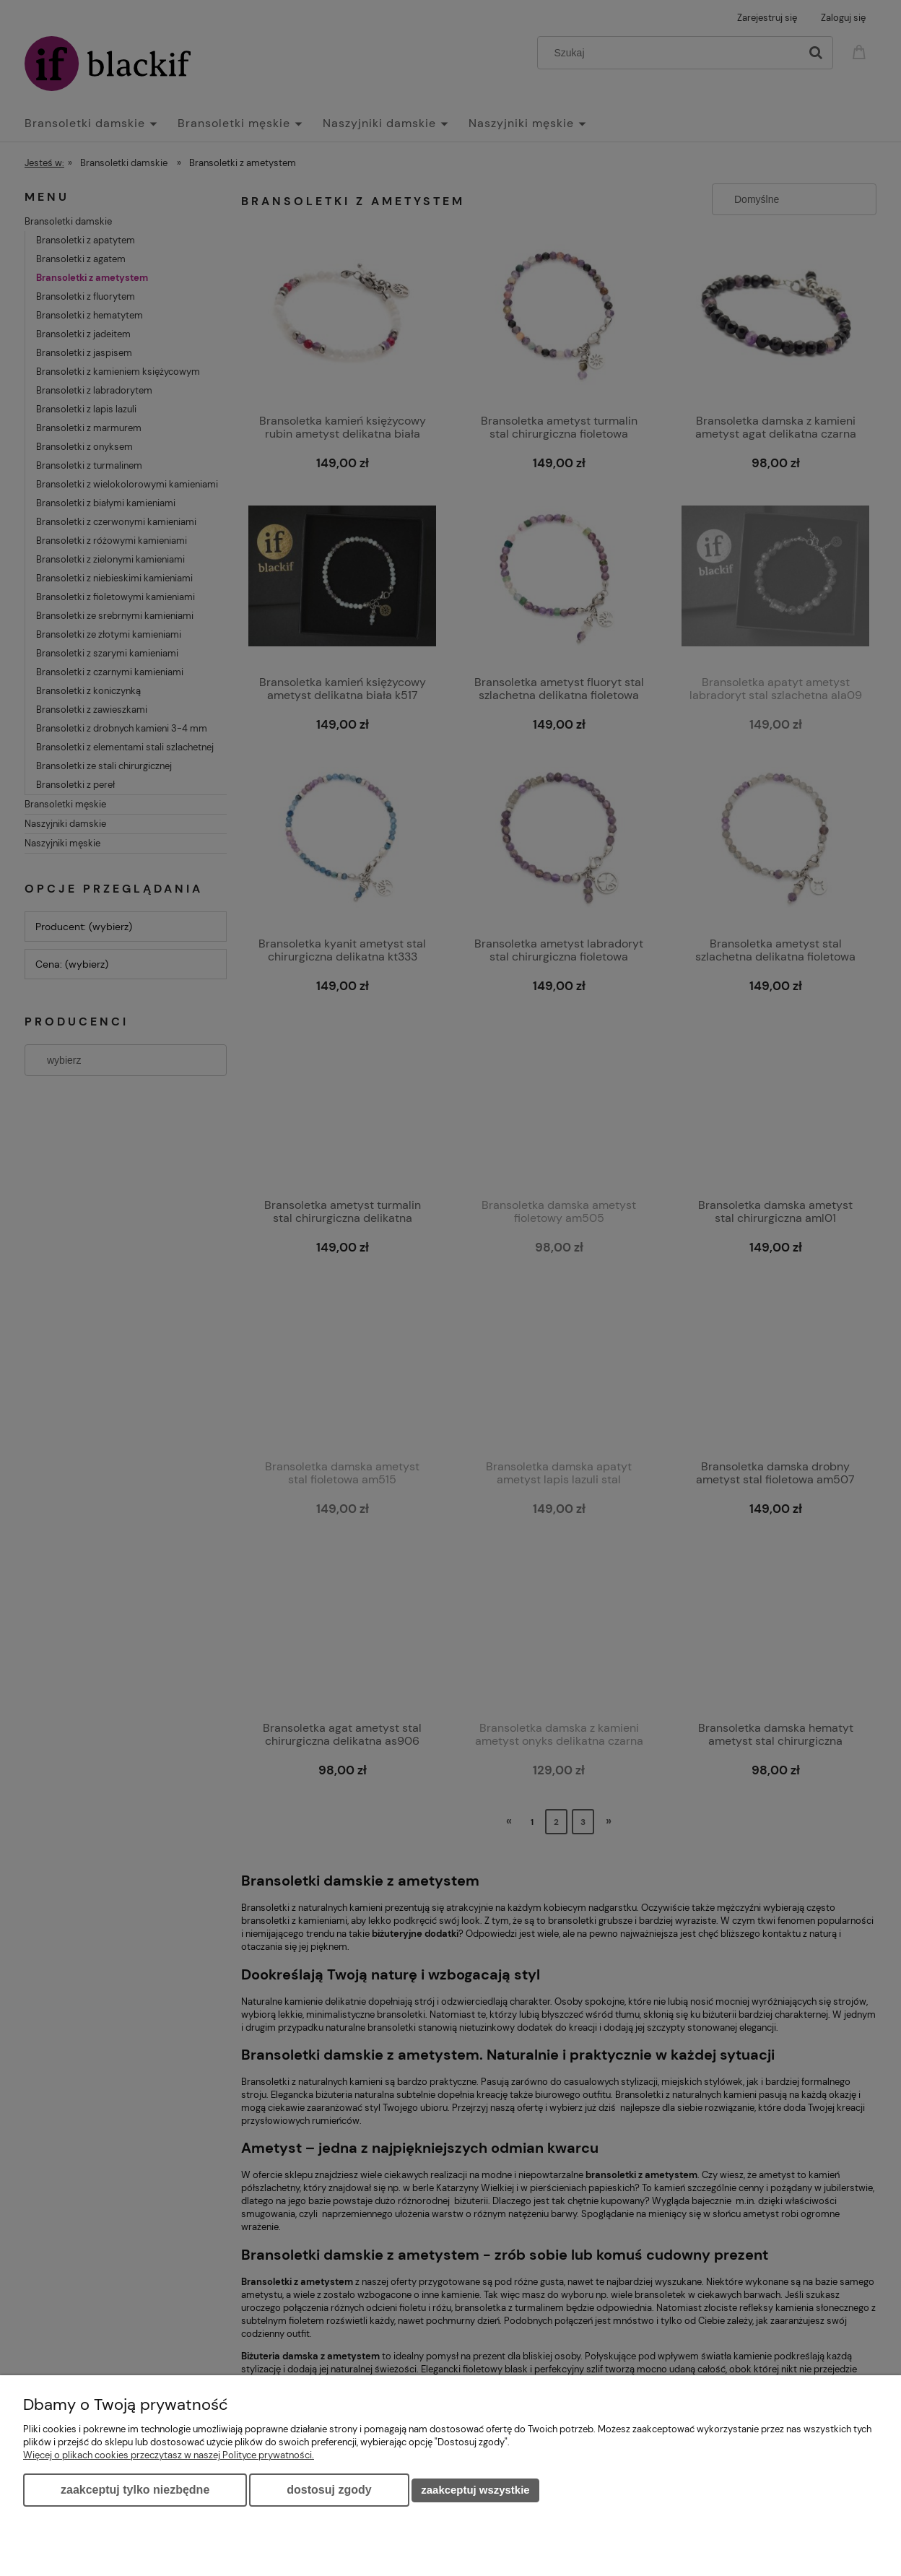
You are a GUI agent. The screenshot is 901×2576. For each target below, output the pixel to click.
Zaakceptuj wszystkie (475, 2490)
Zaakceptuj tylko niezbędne (135, 2490)
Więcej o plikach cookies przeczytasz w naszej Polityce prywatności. (168, 2455)
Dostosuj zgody (329, 2490)
